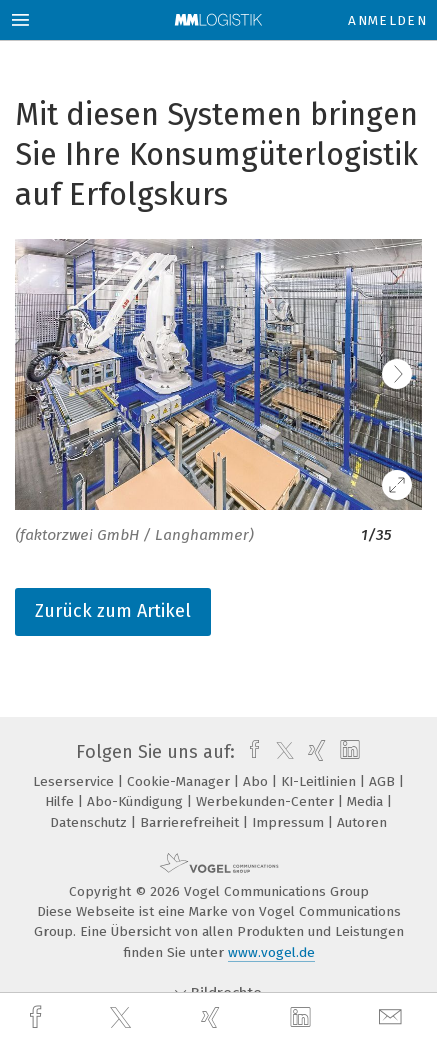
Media (367, 801)
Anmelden (387, 20)
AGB (384, 781)
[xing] (213, 1017)
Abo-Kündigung (137, 801)
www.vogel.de (271, 952)
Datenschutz (90, 822)
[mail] (393, 1017)
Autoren (362, 822)
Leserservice (75, 781)
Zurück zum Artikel (113, 611)
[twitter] (123, 1018)
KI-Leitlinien (320, 781)
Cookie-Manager (180, 781)
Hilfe (61, 801)
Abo (257, 781)
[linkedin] (303, 1018)
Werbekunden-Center (267, 801)
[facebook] (38, 1017)
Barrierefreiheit (191, 822)
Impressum (290, 822)
